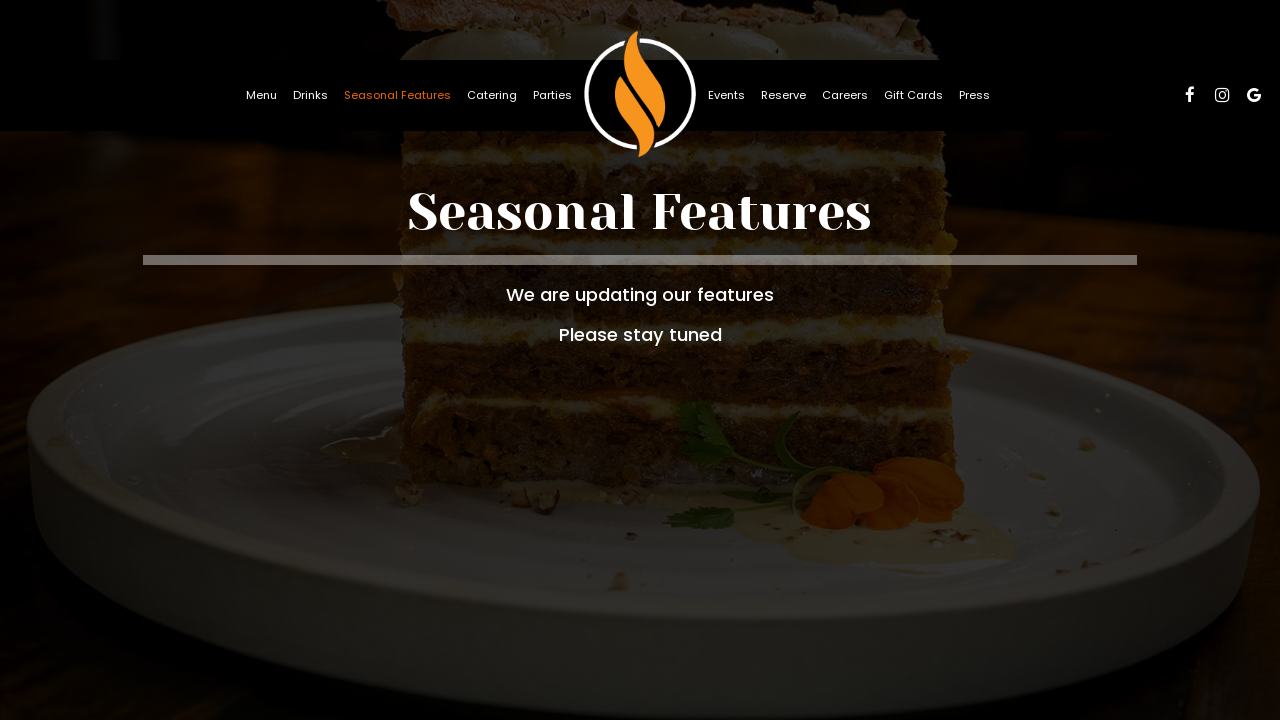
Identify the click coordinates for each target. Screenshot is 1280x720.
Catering (492, 95)
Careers (845, 95)
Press (974, 95)
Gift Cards (913, 95)
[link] (640, 94)
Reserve (783, 95)
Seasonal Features (397, 95)
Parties (552, 95)
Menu (261, 95)
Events (726, 95)
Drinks (310, 95)
